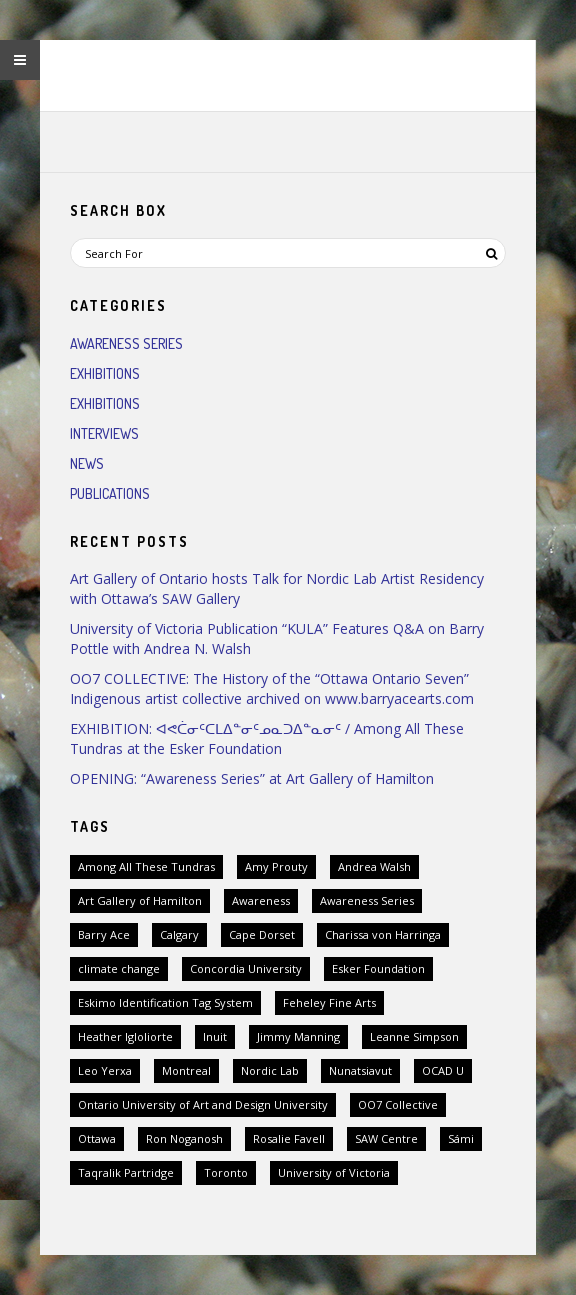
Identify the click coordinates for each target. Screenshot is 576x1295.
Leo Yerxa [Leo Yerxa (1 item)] (105, 1070)
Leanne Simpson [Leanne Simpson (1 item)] (414, 1036)
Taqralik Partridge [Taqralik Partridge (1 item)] (126, 1172)
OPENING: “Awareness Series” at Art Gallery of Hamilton (252, 778)
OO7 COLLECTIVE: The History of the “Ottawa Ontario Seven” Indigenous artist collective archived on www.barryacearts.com (272, 688)
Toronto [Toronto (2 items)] (226, 1172)
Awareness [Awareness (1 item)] (261, 900)
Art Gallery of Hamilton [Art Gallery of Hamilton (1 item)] (140, 900)
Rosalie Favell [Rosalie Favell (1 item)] (289, 1138)
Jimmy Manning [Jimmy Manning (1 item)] (298, 1036)
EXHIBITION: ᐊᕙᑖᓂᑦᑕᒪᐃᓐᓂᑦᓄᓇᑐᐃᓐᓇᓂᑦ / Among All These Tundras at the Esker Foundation (267, 738)
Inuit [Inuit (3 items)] (215, 1036)
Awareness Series (126, 343)
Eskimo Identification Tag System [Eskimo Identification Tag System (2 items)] (165, 1002)
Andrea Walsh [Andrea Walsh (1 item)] (374, 866)
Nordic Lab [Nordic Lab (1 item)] (270, 1070)
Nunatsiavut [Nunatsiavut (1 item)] (360, 1070)
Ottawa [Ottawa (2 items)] (97, 1138)
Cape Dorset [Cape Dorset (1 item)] (262, 934)
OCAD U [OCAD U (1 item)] (443, 1070)
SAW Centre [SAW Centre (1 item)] (386, 1138)
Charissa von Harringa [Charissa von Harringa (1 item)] (383, 934)
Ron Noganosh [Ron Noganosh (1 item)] (184, 1138)
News (87, 463)
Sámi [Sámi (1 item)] (461, 1138)
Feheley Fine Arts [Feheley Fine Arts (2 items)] (329, 1002)
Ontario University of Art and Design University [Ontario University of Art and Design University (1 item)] (203, 1104)
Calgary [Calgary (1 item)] (179, 934)
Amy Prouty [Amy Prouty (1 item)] (276, 866)
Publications (110, 493)
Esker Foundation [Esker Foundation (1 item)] (378, 968)
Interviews (104, 433)
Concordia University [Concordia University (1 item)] (246, 968)
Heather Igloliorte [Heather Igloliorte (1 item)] (125, 1036)
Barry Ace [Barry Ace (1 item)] (104, 934)
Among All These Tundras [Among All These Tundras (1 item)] (146, 866)
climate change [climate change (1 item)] (119, 968)
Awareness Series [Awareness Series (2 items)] (367, 900)
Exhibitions (105, 373)
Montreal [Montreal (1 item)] (186, 1070)
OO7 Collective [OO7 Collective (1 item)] (398, 1104)
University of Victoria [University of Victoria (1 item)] (334, 1172)
